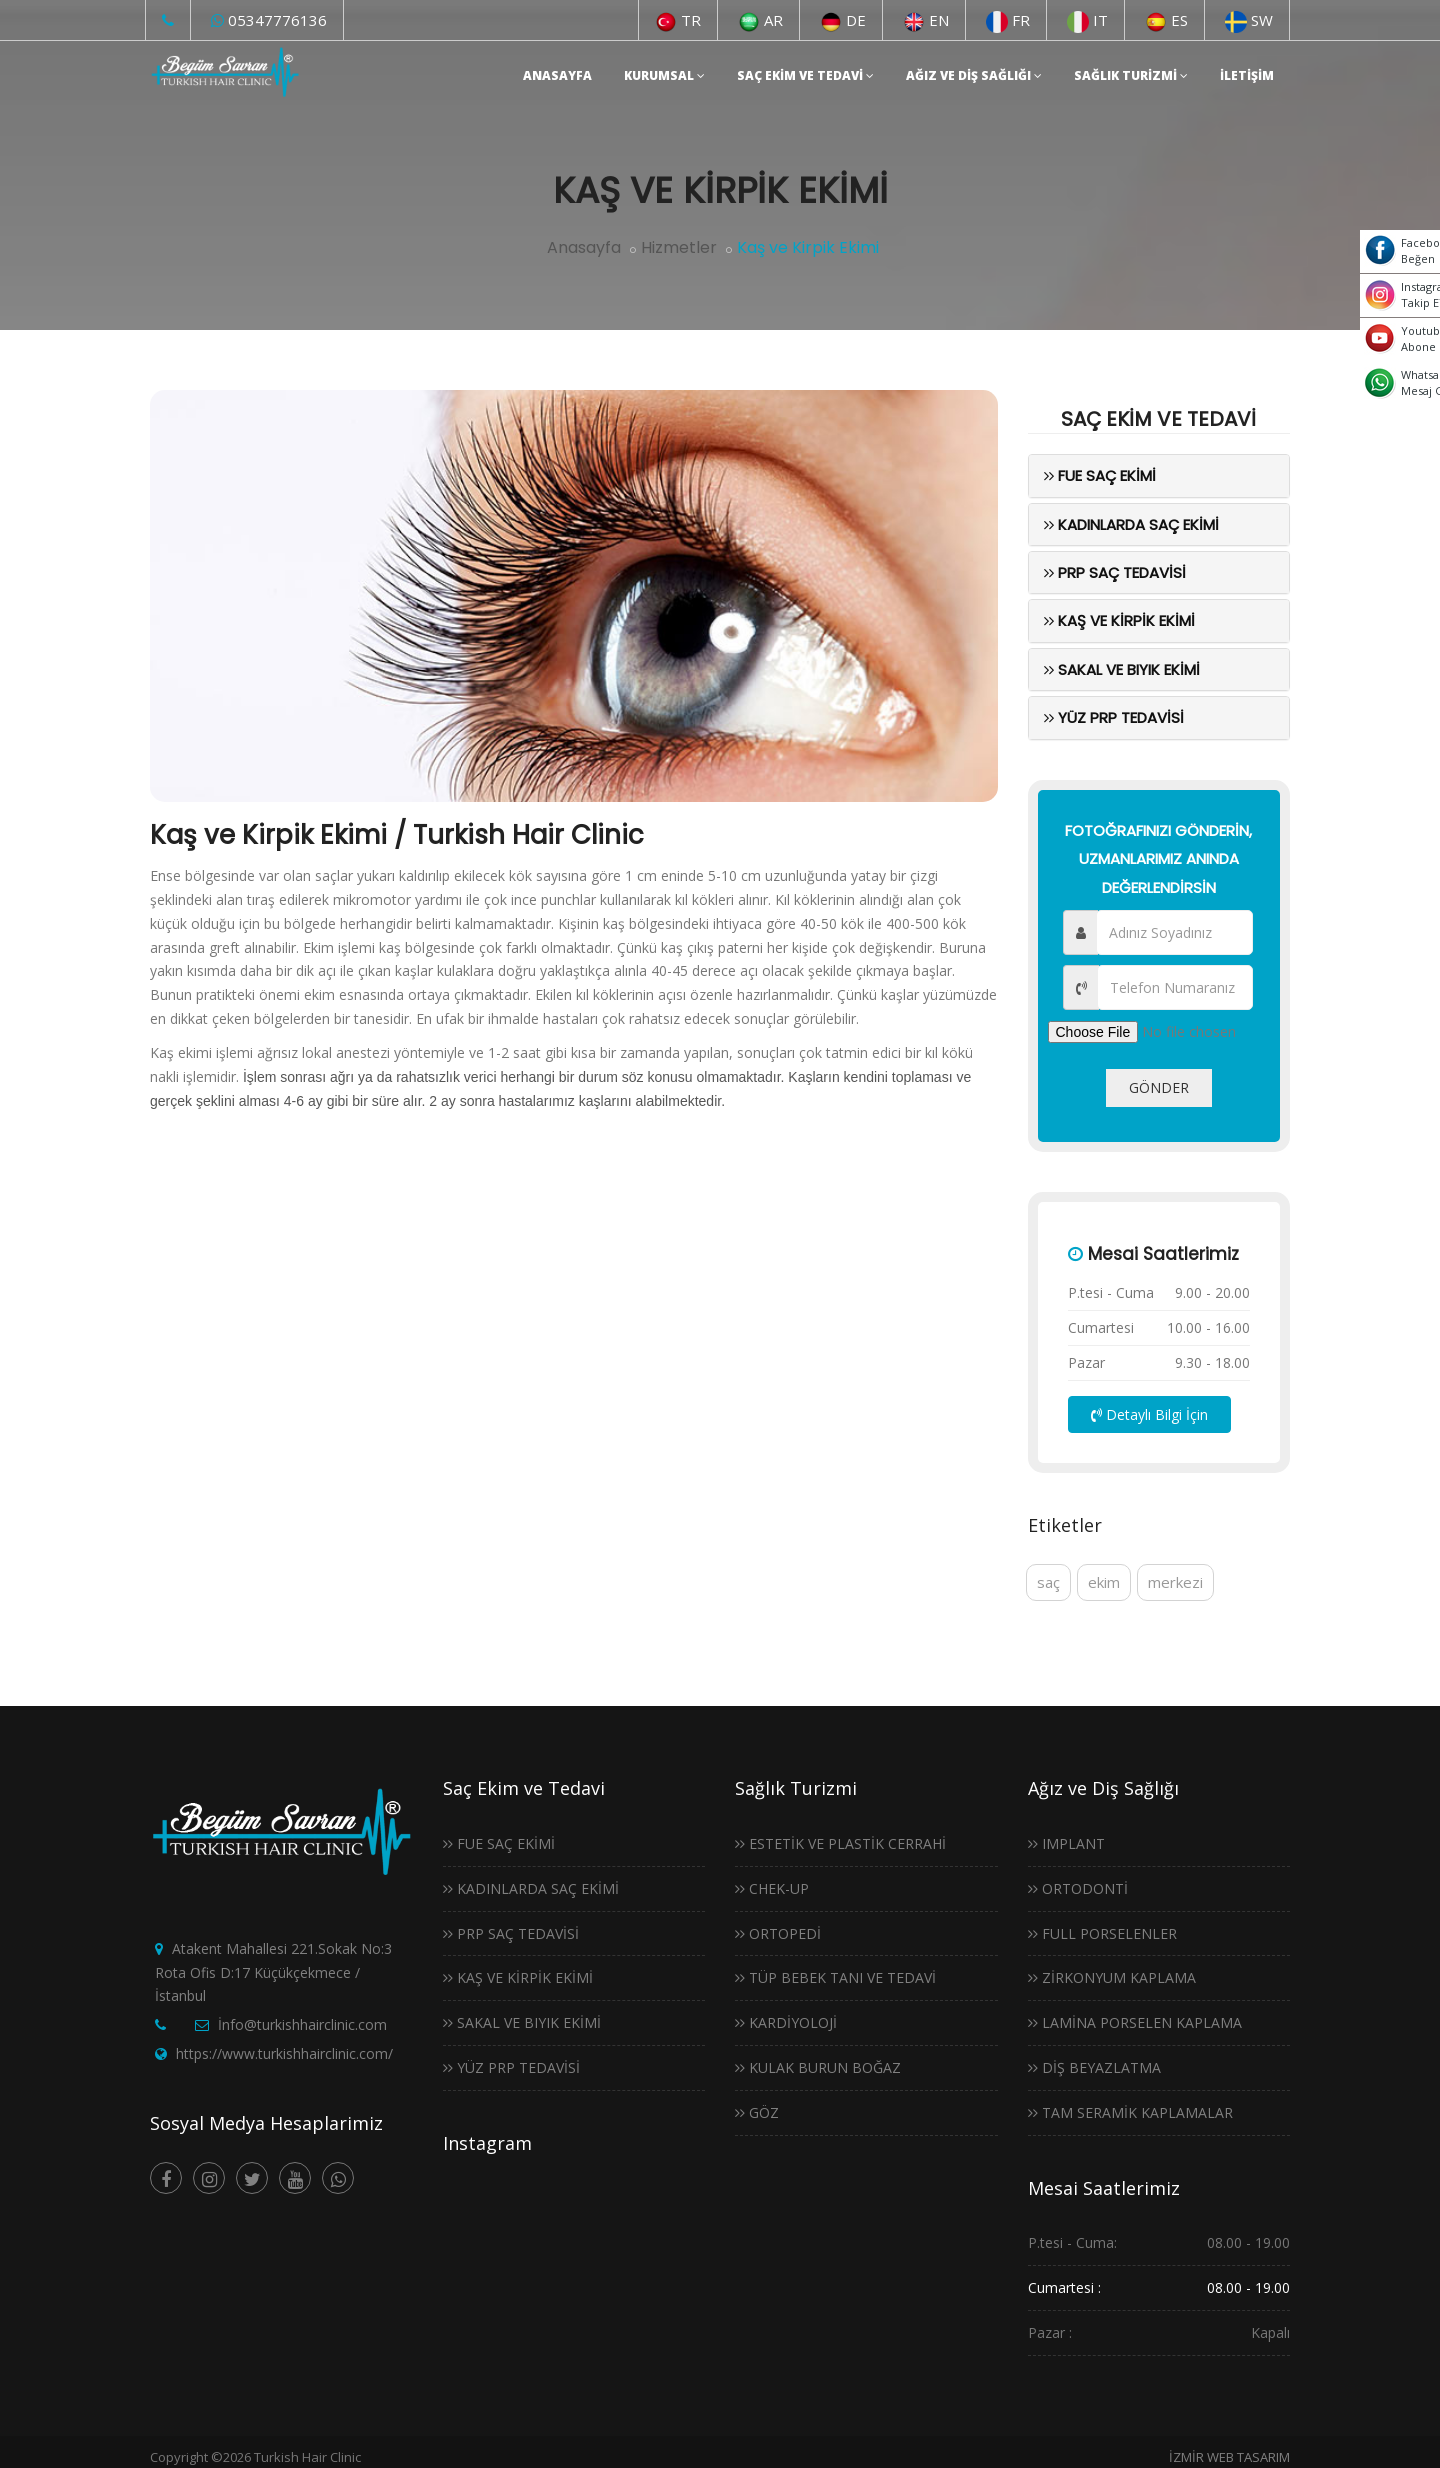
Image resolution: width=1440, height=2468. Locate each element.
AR (760, 20)
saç (1048, 1582)
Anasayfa (557, 75)
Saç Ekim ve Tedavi (805, 75)
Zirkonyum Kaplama (1112, 1977)
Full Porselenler (1102, 1933)
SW (1249, 20)
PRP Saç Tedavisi (1115, 572)
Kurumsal (664, 75)
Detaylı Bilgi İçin (1149, 1414)
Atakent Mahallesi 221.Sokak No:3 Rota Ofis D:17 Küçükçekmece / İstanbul (273, 1972)
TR (678, 20)
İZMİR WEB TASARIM (1229, 2457)
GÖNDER (1159, 1087)
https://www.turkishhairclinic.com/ (284, 2053)
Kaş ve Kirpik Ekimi (1119, 620)
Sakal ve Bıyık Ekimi (1122, 669)
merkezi (1175, 1582)
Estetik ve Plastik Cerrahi (840, 1843)
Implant (1066, 1843)
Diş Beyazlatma (1094, 2067)
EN (926, 20)
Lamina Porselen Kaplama (1135, 2022)
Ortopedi (778, 1933)
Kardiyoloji (786, 2022)
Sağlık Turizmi (1131, 75)
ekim (1104, 1582)
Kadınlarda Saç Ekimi (1131, 524)
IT (1087, 20)
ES (1166, 20)
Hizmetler (679, 247)
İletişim (1247, 75)
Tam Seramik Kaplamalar (1130, 2112)
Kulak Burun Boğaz (818, 2067)
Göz (757, 2112)
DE (843, 20)
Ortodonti (1078, 1888)
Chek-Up (772, 1888)
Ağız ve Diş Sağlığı (974, 75)
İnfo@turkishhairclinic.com (302, 2024)
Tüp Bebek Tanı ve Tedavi (835, 1977)
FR (1008, 20)
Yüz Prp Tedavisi (1114, 717)
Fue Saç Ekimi (1100, 475)
